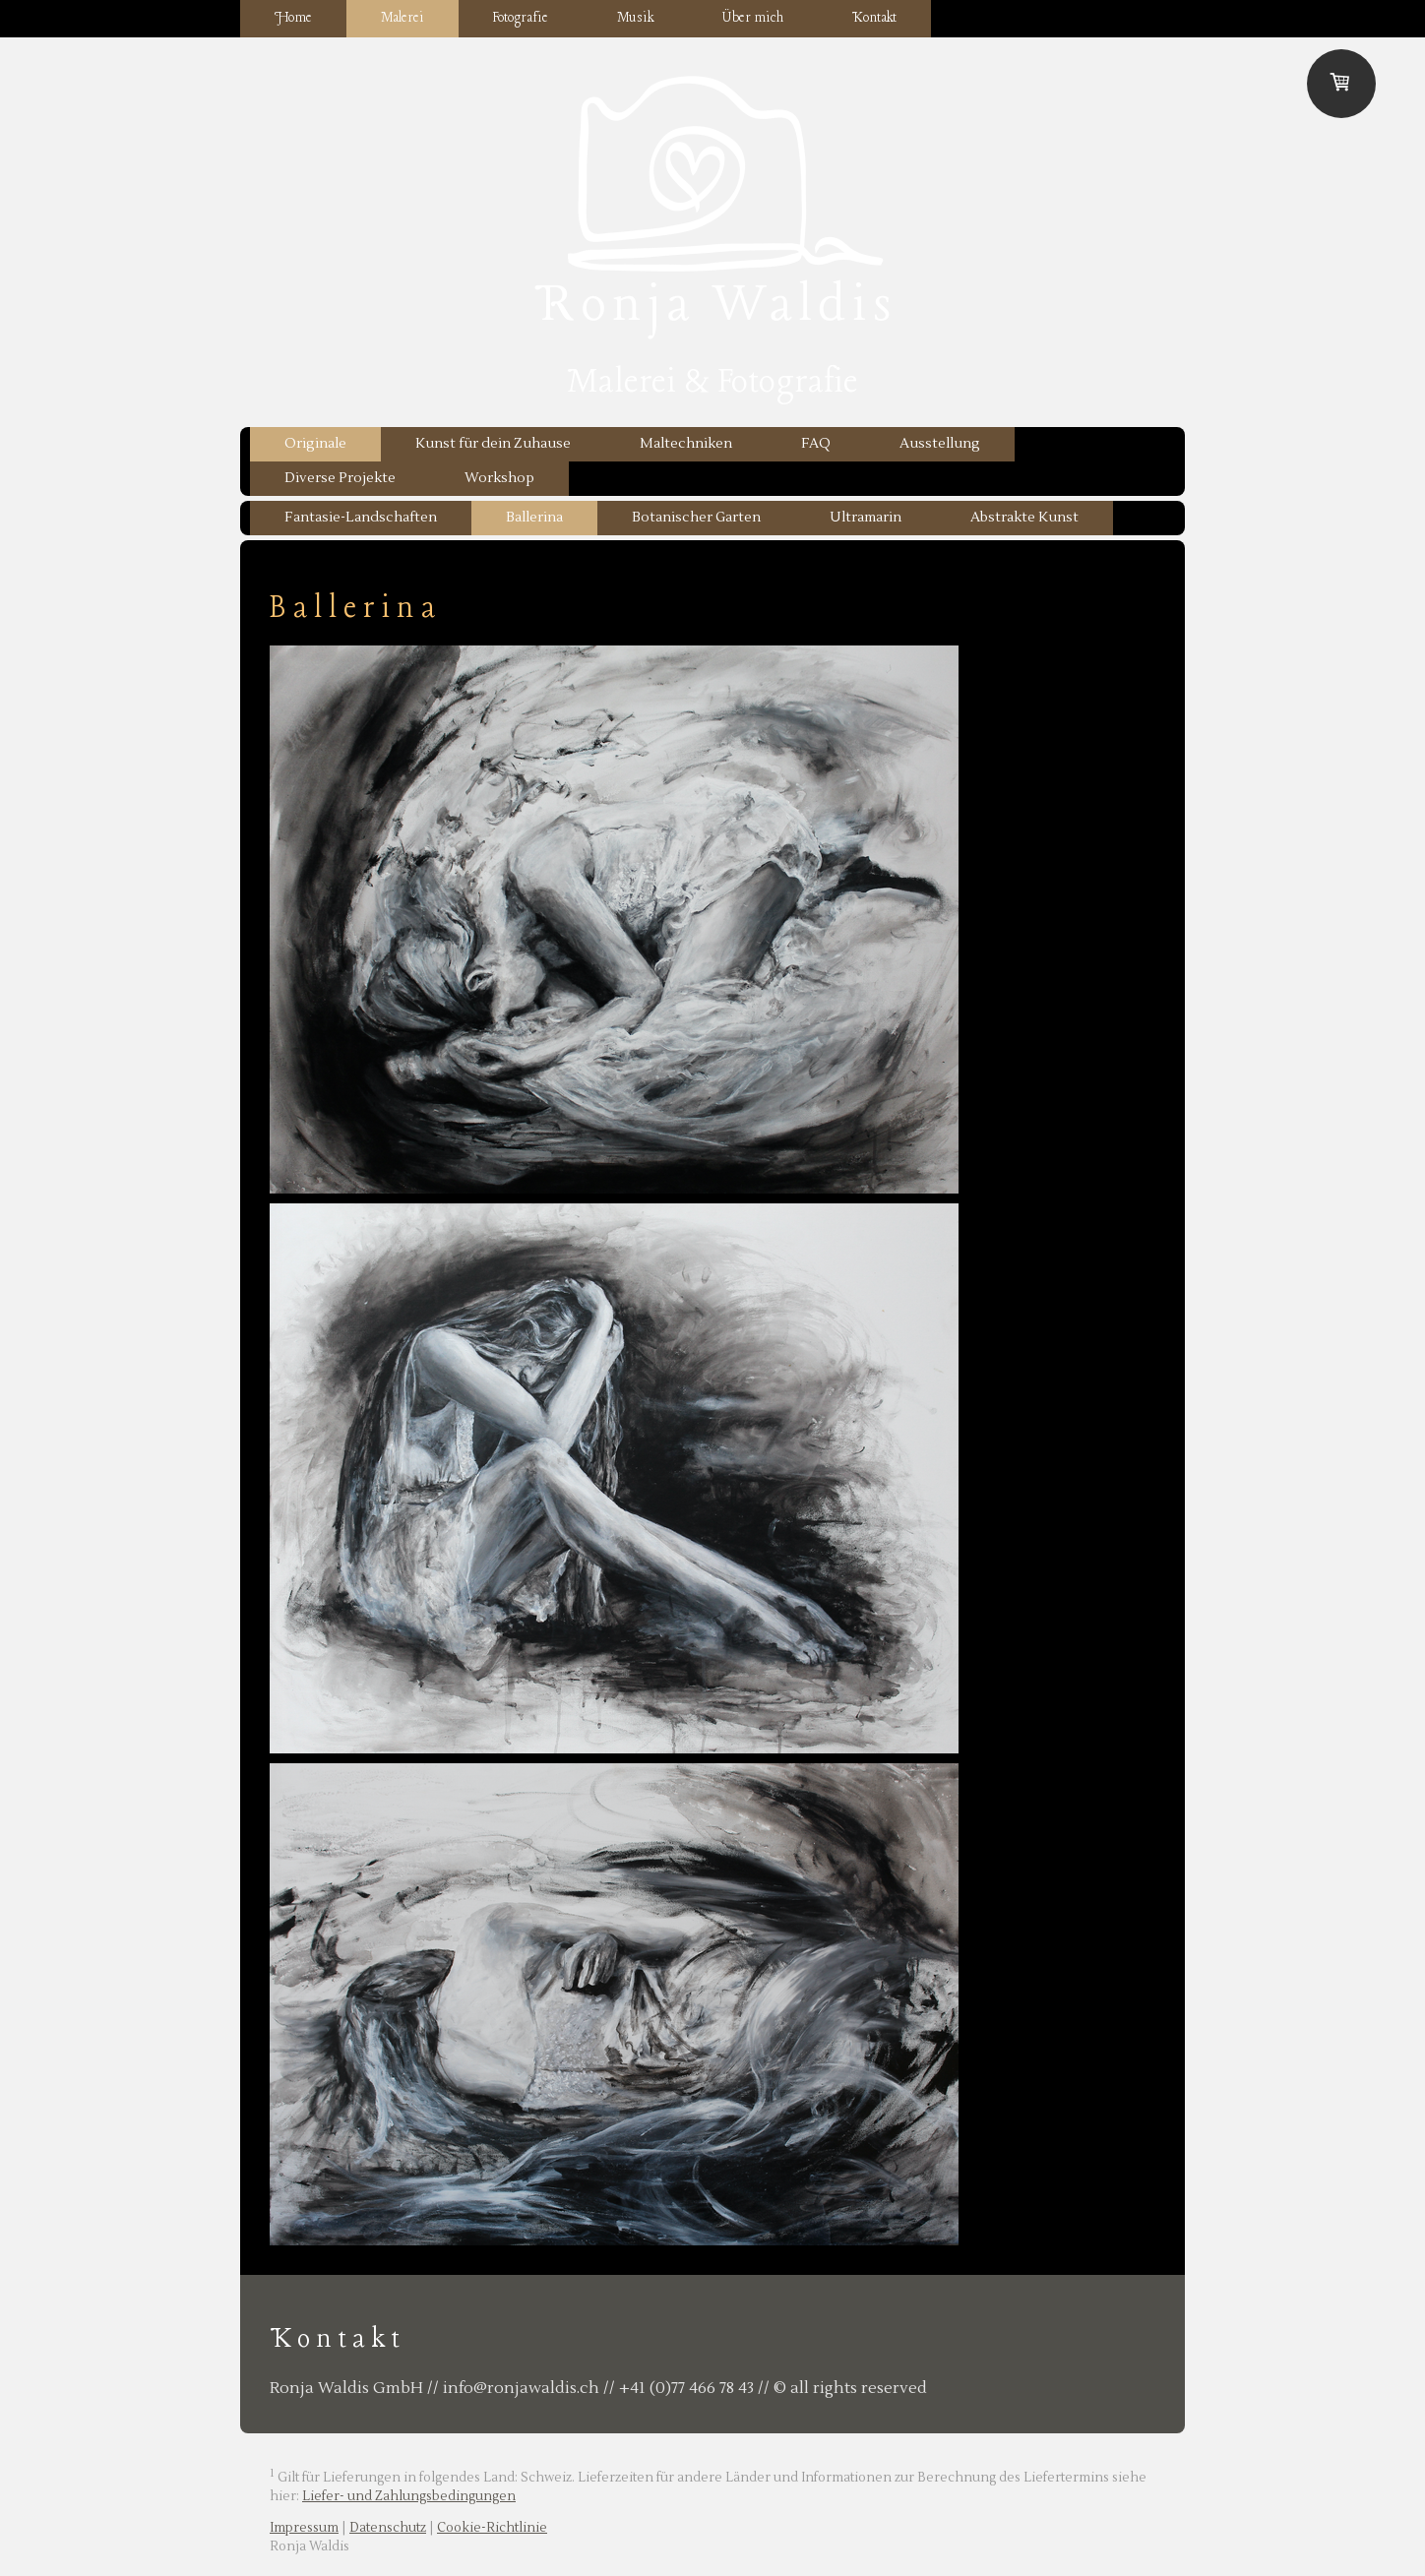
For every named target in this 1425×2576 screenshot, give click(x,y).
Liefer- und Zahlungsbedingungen (409, 2496)
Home (293, 18)
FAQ (816, 444)
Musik (635, 18)
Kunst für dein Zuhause (493, 444)
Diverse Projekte (340, 478)
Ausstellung (939, 444)
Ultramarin (865, 517)
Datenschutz (387, 2528)
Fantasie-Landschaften (360, 517)
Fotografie (520, 18)
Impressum (304, 2528)
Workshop (499, 478)
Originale (315, 444)
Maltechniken (686, 444)
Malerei (402, 18)
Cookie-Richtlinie (492, 2528)
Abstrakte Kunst (1024, 517)
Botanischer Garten (696, 517)
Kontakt (874, 18)
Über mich (752, 18)
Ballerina (534, 517)
